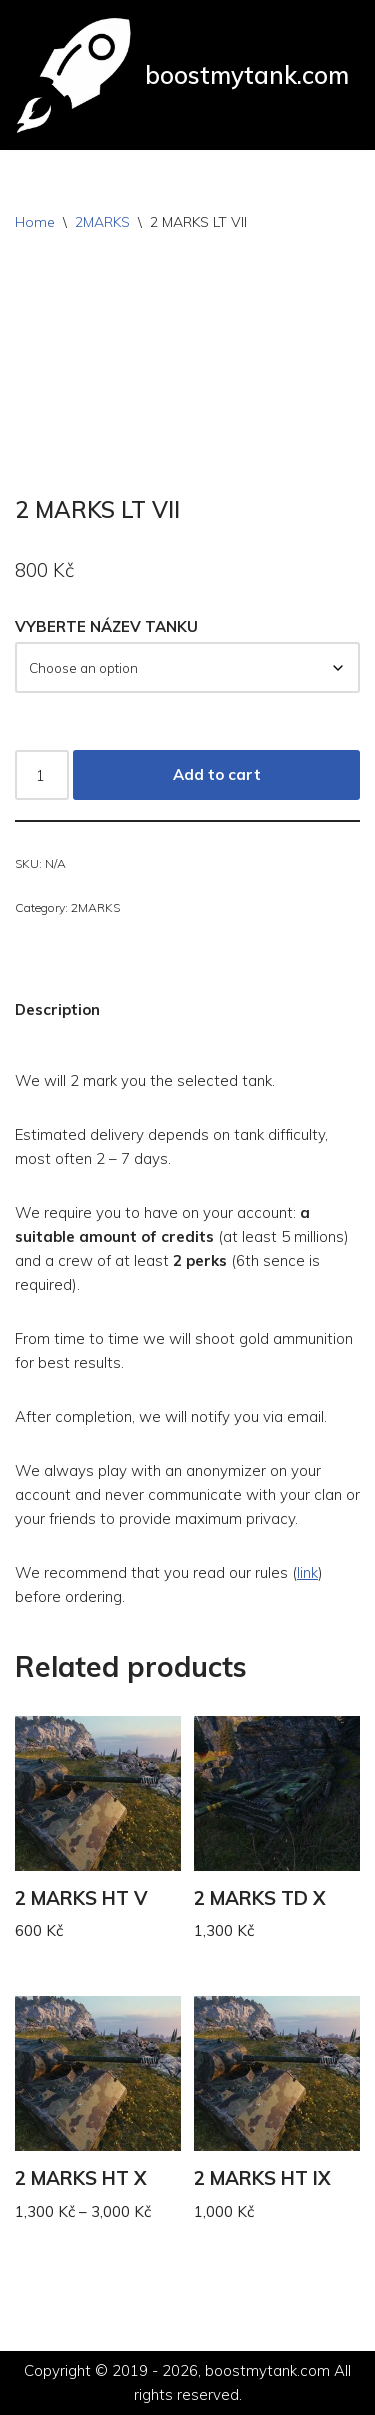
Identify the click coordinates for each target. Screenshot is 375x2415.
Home (35, 222)
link (307, 1572)
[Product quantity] (42, 775)
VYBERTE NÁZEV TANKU (106, 626)
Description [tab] (57, 1009)
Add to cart (217, 774)
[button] (187, 1081)
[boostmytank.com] (182, 75)
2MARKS (102, 222)
